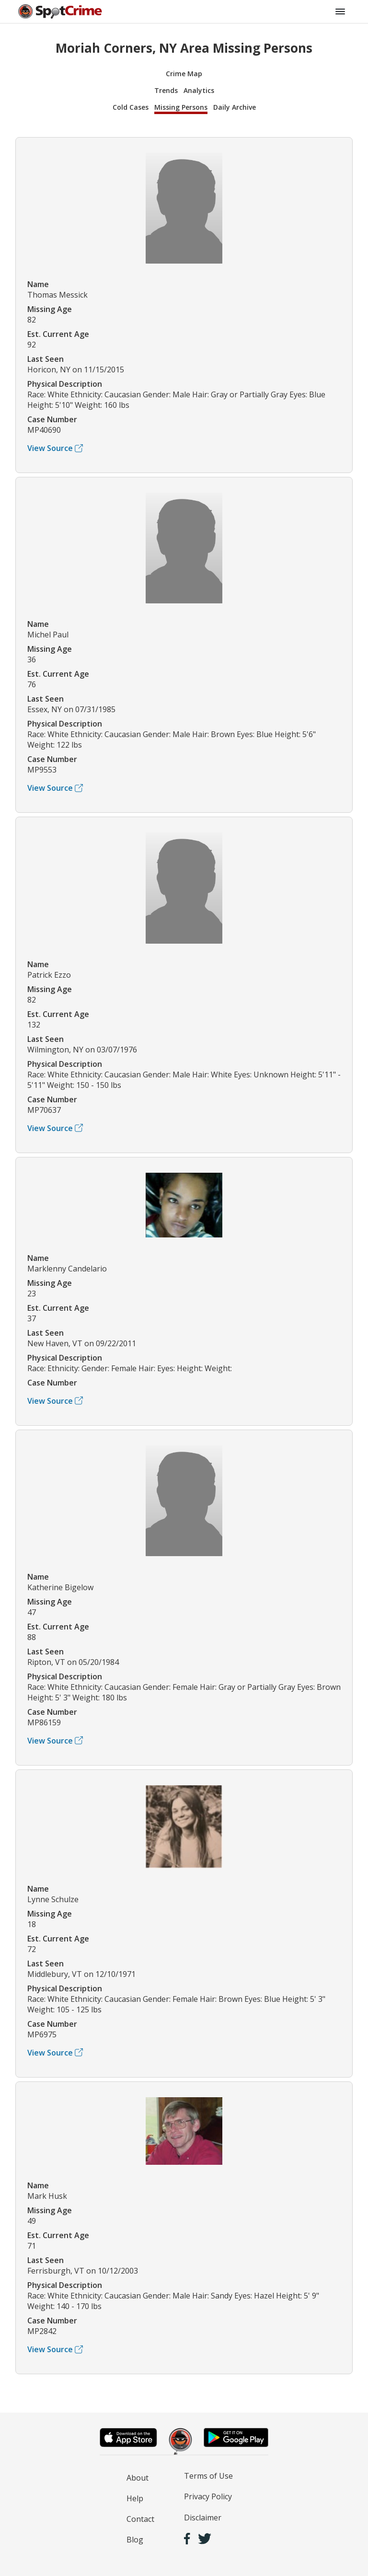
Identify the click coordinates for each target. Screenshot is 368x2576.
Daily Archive (234, 107)
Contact (140, 2519)
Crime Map (184, 73)
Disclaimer (202, 2517)
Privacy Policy (208, 2496)
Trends (166, 90)
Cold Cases (131, 107)
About (137, 2477)
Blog (134, 2539)
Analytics (199, 90)
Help (134, 2498)
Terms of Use (208, 2476)
